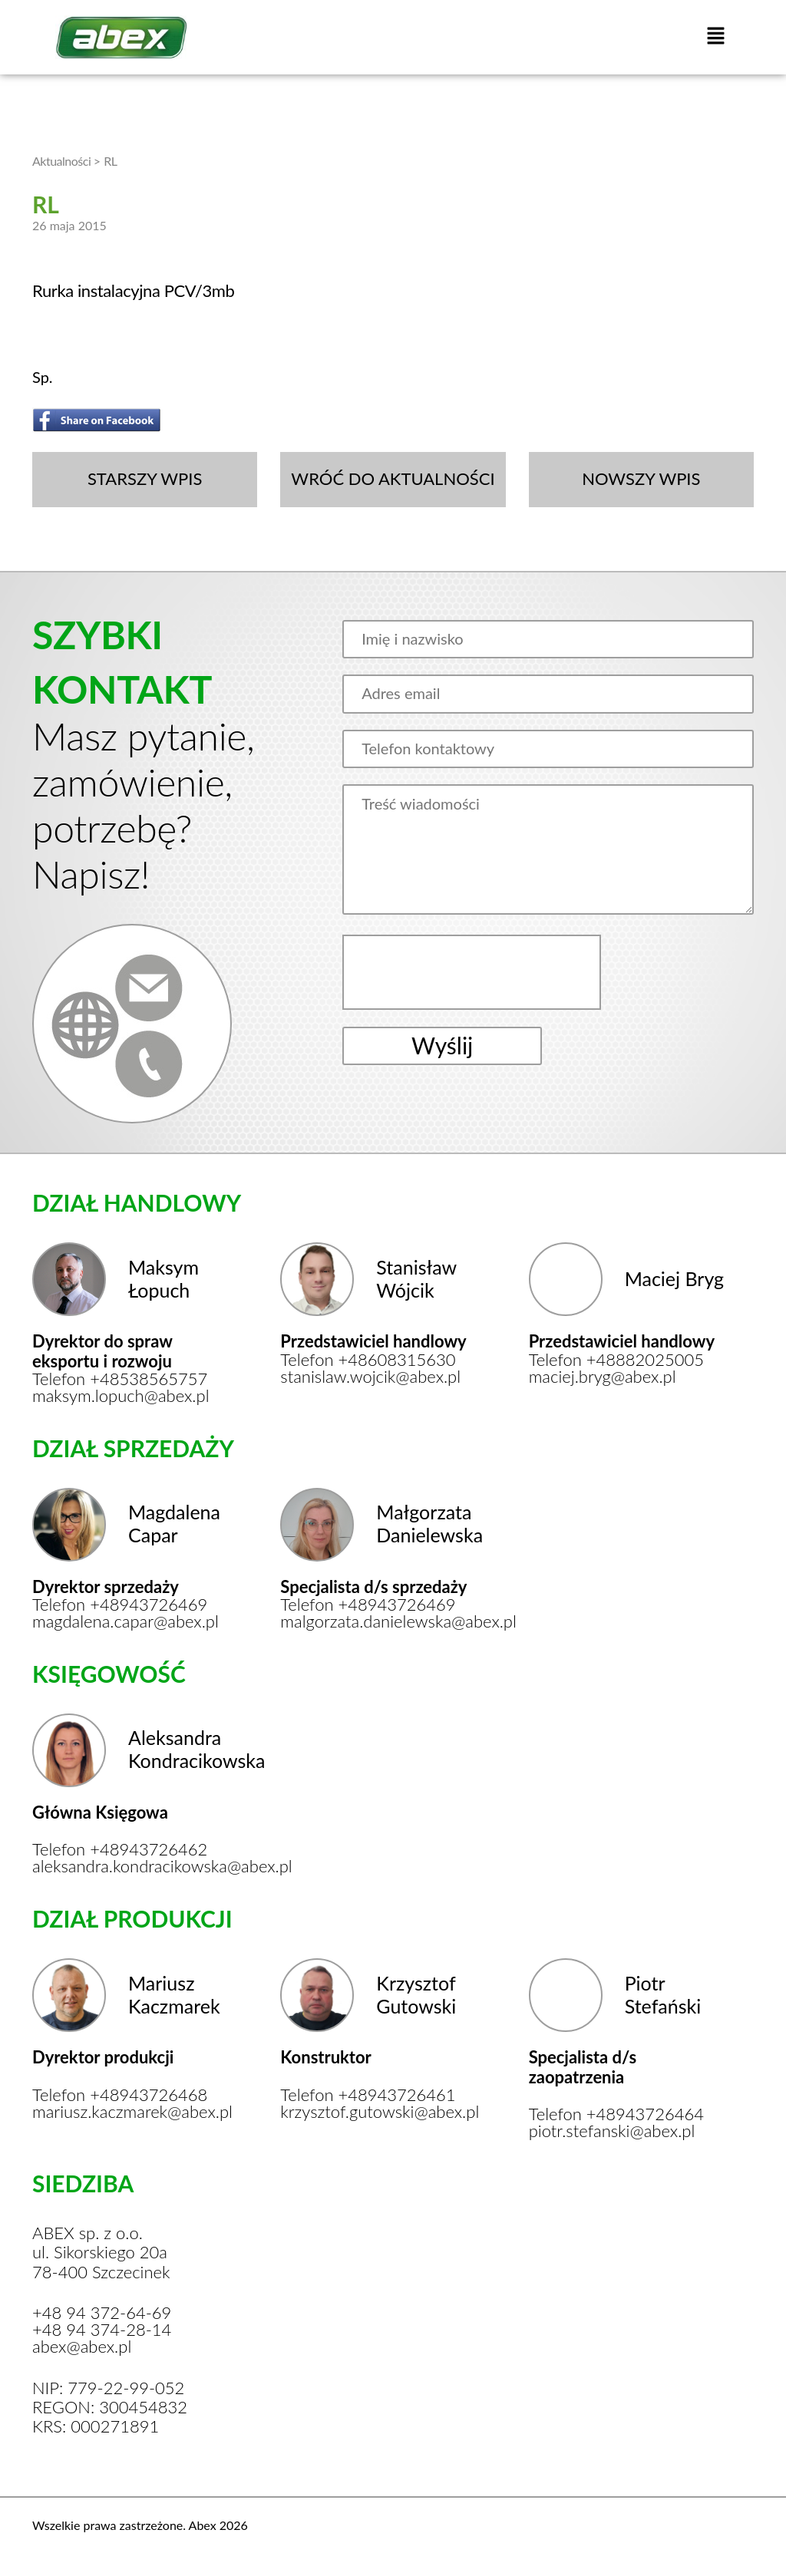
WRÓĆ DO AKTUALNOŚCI (392, 478)
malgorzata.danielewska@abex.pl (378, 1621)
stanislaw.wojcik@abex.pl (370, 1376)
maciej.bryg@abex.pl (602, 1376)
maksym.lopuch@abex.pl (121, 1395)
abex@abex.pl (81, 2346)
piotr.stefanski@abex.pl (612, 2130)
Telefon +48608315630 (367, 1359)
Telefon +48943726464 (616, 2114)
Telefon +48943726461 (367, 2094)
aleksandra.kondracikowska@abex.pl (130, 1866)
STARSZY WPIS (145, 478)
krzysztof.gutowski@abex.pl (378, 2111)
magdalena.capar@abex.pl (125, 1621)
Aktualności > (66, 160)
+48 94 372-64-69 (101, 2312)
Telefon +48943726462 (119, 1849)
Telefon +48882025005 (616, 1359)
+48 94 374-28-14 (101, 2329)
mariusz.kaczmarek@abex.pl (130, 2111)
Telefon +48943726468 (119, 2094)
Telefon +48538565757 (119, 1378)
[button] (715, 37)
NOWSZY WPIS (641, 478)
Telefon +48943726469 (119, 1604)
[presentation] (473, 972)
